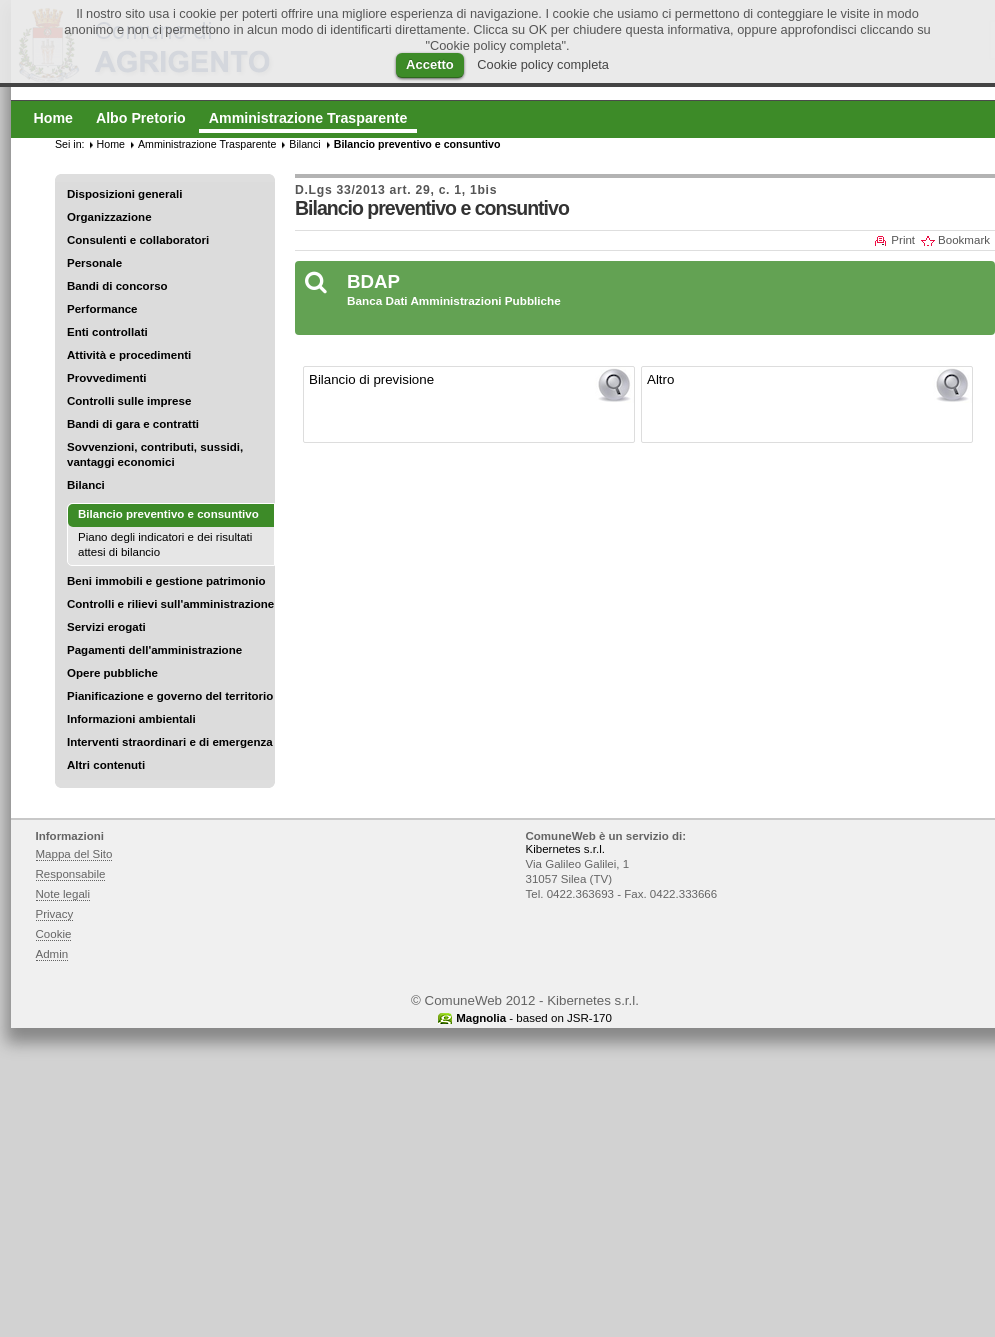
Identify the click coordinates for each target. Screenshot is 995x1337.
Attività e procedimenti (129, 355)
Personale (94, 263)
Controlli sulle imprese (129, 401)
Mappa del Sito (74, 854)
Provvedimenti (106, 378)
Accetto (430, 64)
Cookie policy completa (543, 64)
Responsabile (71, 874)
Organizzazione (109, 217)
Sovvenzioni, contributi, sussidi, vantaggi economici (155, 454)
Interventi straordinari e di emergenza (170, 742)
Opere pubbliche (112, 673)
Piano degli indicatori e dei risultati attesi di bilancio (165, 544)
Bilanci (86, 485)
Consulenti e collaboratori (138, 240)
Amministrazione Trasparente (207, 144)
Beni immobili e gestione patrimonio (166, 581)
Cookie (54, 934)
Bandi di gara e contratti (133, 424)
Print (903, 240)
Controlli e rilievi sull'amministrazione (170, 604)
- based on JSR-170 (534, 1018)
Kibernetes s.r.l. (565, 849)
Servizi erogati (106, 627)
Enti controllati (107, 332)
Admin (52, 954)
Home (111, 144)
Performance (102, 309)
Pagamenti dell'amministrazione (154, 650)
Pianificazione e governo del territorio (170, 696)
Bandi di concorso (117, 286)
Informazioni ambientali (131, 719)
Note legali (63, 894)
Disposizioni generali (124, 194)
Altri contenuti (106, 765)
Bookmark (964, 240)
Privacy (55, 914)
